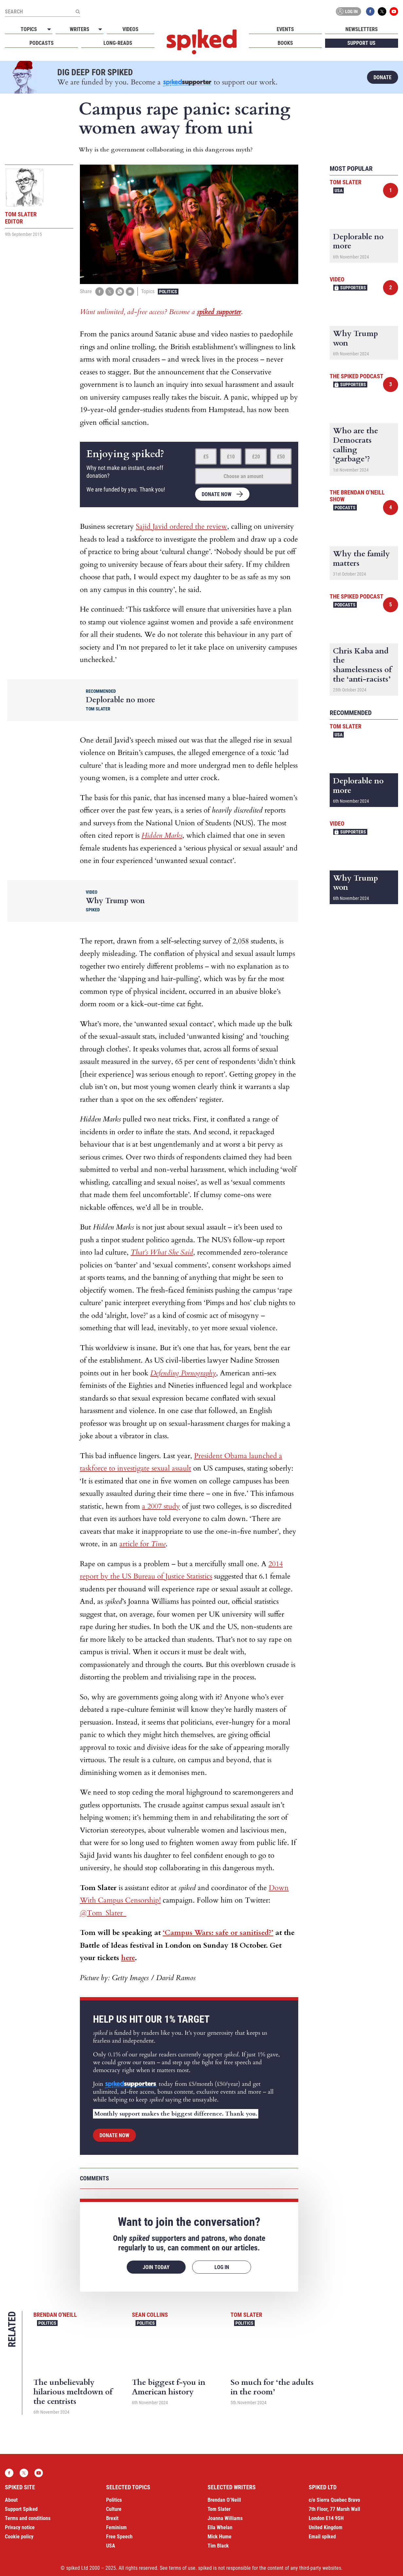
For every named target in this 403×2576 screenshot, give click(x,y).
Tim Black (218, 2546)
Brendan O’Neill (224, 2500)
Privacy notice (20, 2527)
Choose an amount (243, 476)
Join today (156, 2267)
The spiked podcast (356, 376)
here (128, 1958)
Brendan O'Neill (55, 2314)
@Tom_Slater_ (103, 1913)
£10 (231, 457)
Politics (168, 291)
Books (285, 43)
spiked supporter (219, 312)
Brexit (112, 2518)
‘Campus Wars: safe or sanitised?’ (218, 1933)
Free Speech (119, 2536)
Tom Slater (246, 2314)
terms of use (182, 2568)
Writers (79, 29)
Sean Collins (150, 2314)
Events (285, 29)
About (11, 2500)
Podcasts (41, 43)
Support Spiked (21, 2509)
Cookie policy (19, 2536)
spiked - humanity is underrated (202, 41)
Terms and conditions (27, 2518)
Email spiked (322, 2536)
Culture (113, 2509)
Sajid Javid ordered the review (181, 526)
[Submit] (77, 11)
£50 (281, 457)
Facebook (370, 11)
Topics (29, 29)
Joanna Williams (225, 2518)
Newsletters (361, 29)
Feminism (116, 2527)
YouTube (394, 11)
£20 (256, 457)
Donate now (216, 494)
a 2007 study (161, 1506)
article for (142, 1544)
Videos (130, 29)
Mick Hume (219, 2536)
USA (338, 190)
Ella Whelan (220, 2527)
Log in (347, 11)
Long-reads (117, 43)
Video (337, 279)
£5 (206, 457)
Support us (361, 43)
